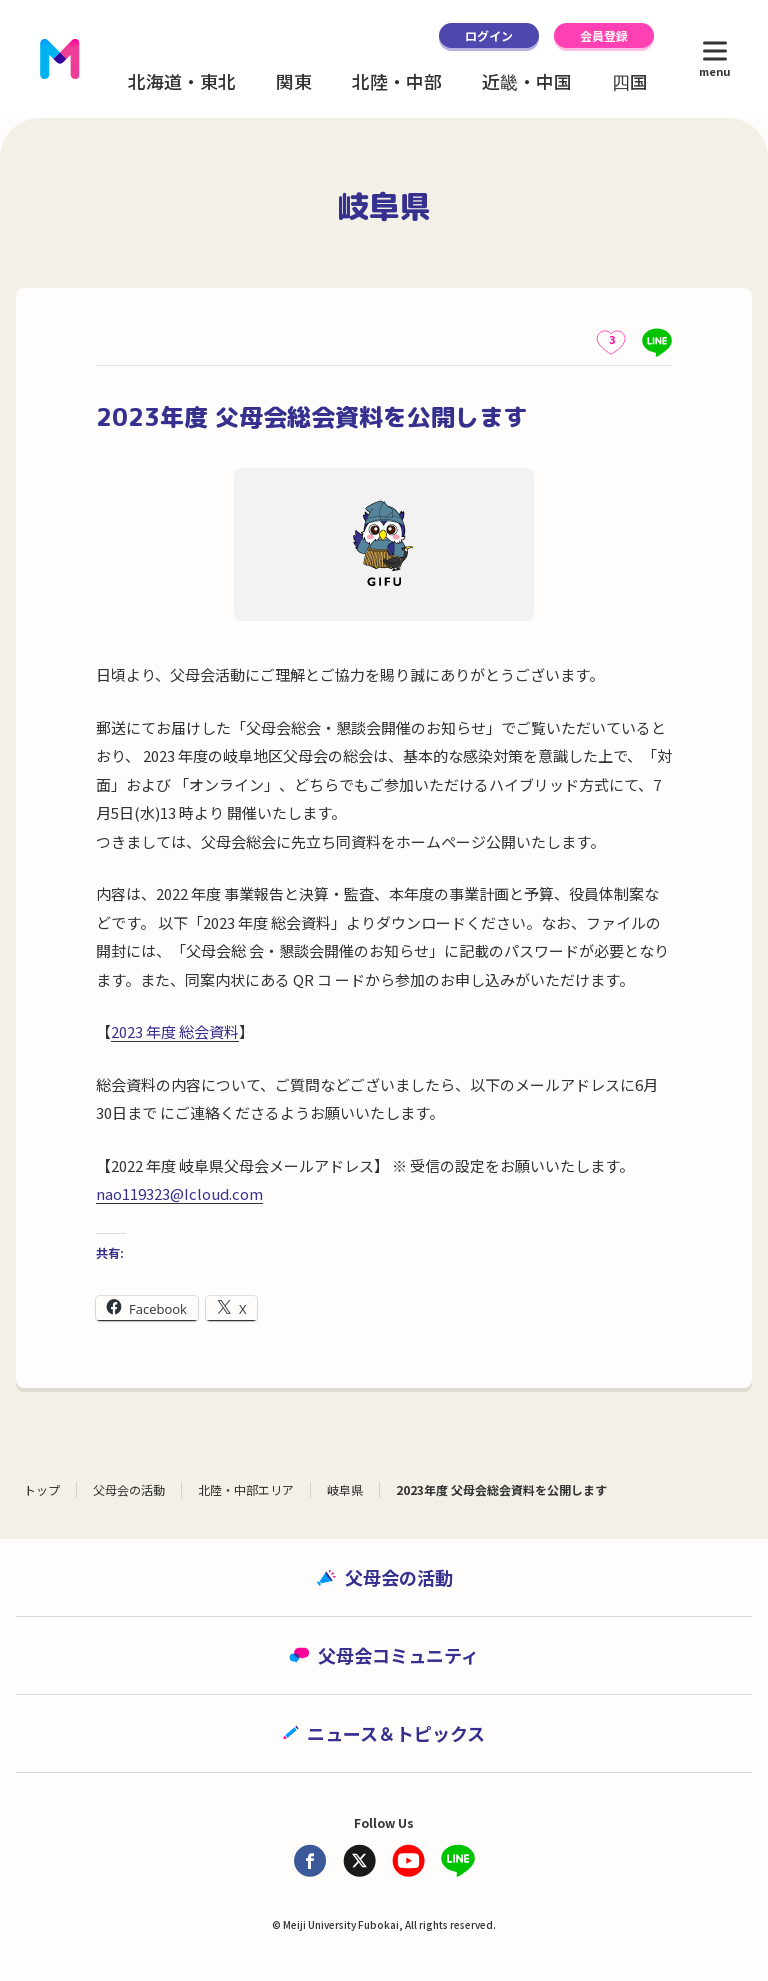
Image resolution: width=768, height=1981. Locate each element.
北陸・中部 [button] (397, 81)
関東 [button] (294, 81)
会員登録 (604, 35)
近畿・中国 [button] (527, 81)
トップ (42, 1489)
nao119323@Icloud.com (179, 1193)
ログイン (489, 35)
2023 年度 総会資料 (175, 1031)
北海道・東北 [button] (182, 81)
